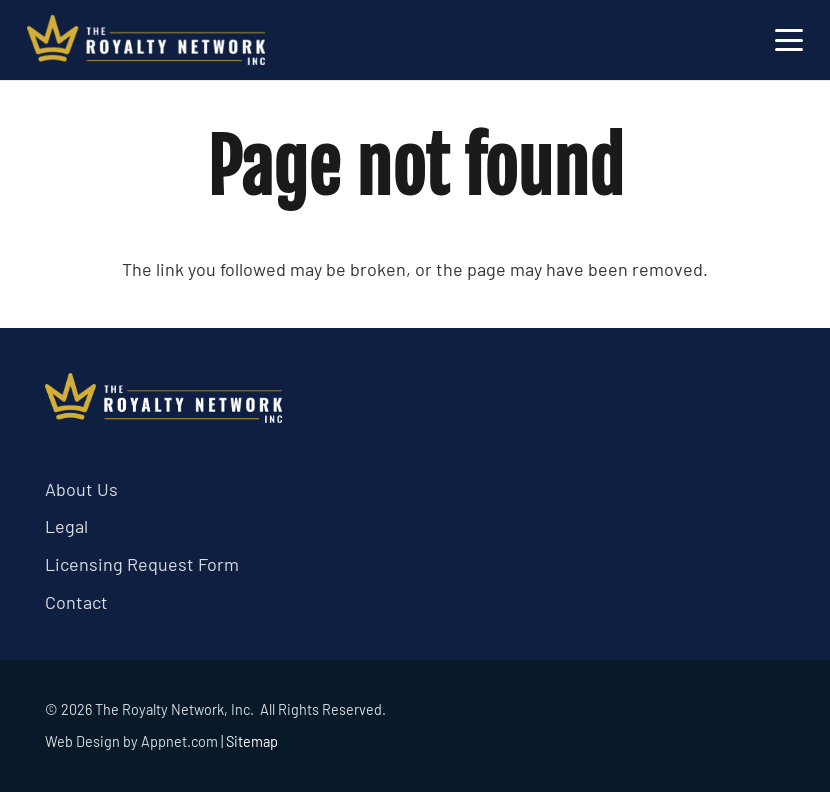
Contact (76, 602)
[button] (789, 40)
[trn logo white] (146, 40)
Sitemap (252, 741)
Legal (66, 526)
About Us (81, 489)
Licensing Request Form (142, 564)
